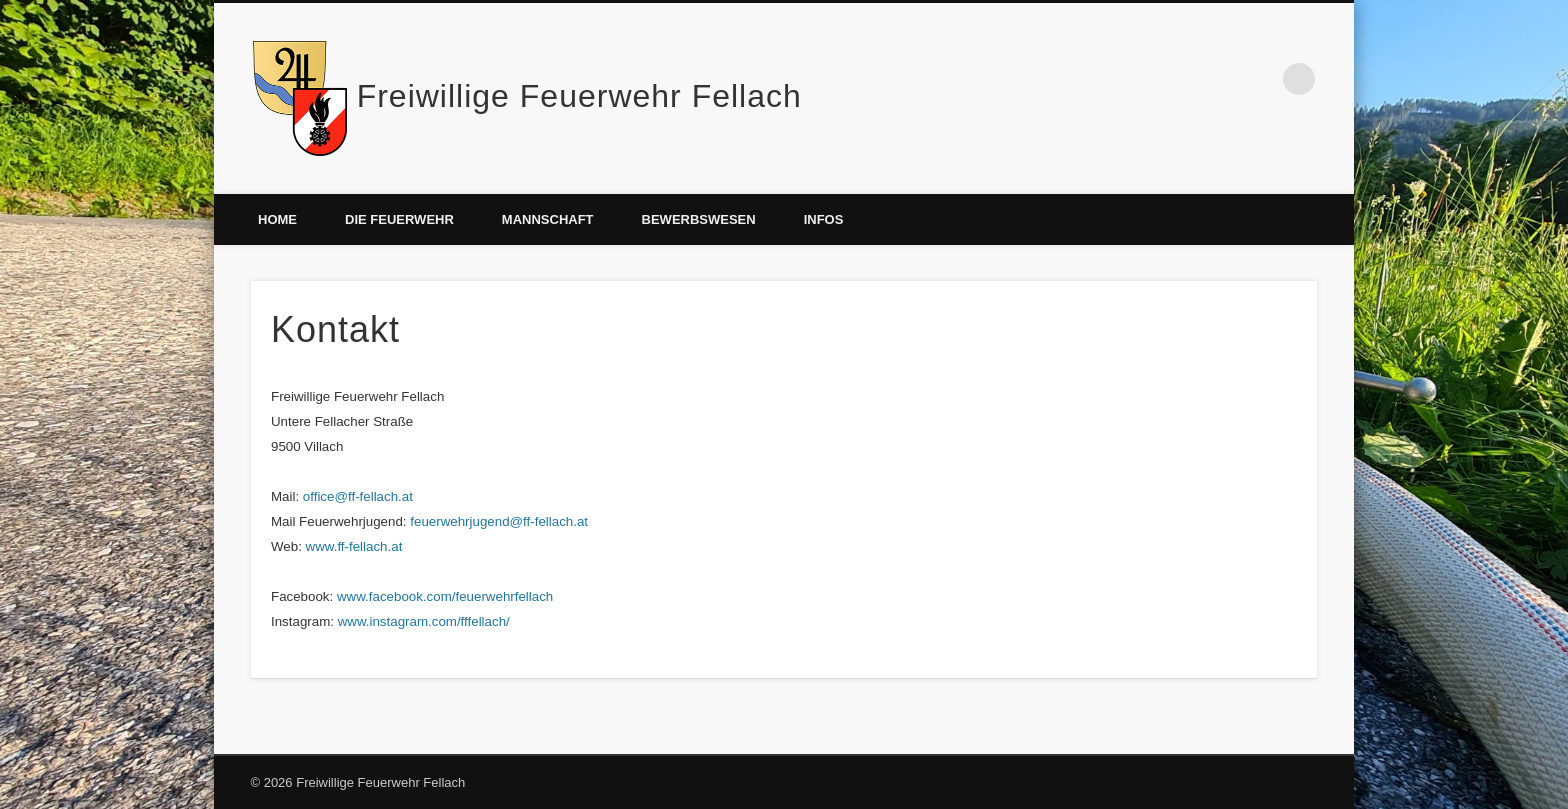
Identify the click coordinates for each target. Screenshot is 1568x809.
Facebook (1258, 79)
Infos (824, 219)
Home (277, 219)
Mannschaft (548, 219)
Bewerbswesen (699, 219)
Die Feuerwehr (399, 219)
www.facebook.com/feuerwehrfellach (445, 596)
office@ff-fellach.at (358, 496)
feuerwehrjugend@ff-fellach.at (499, 521)
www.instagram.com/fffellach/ (424, 621)
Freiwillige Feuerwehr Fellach (579, 96)
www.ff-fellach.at (354, 546)
